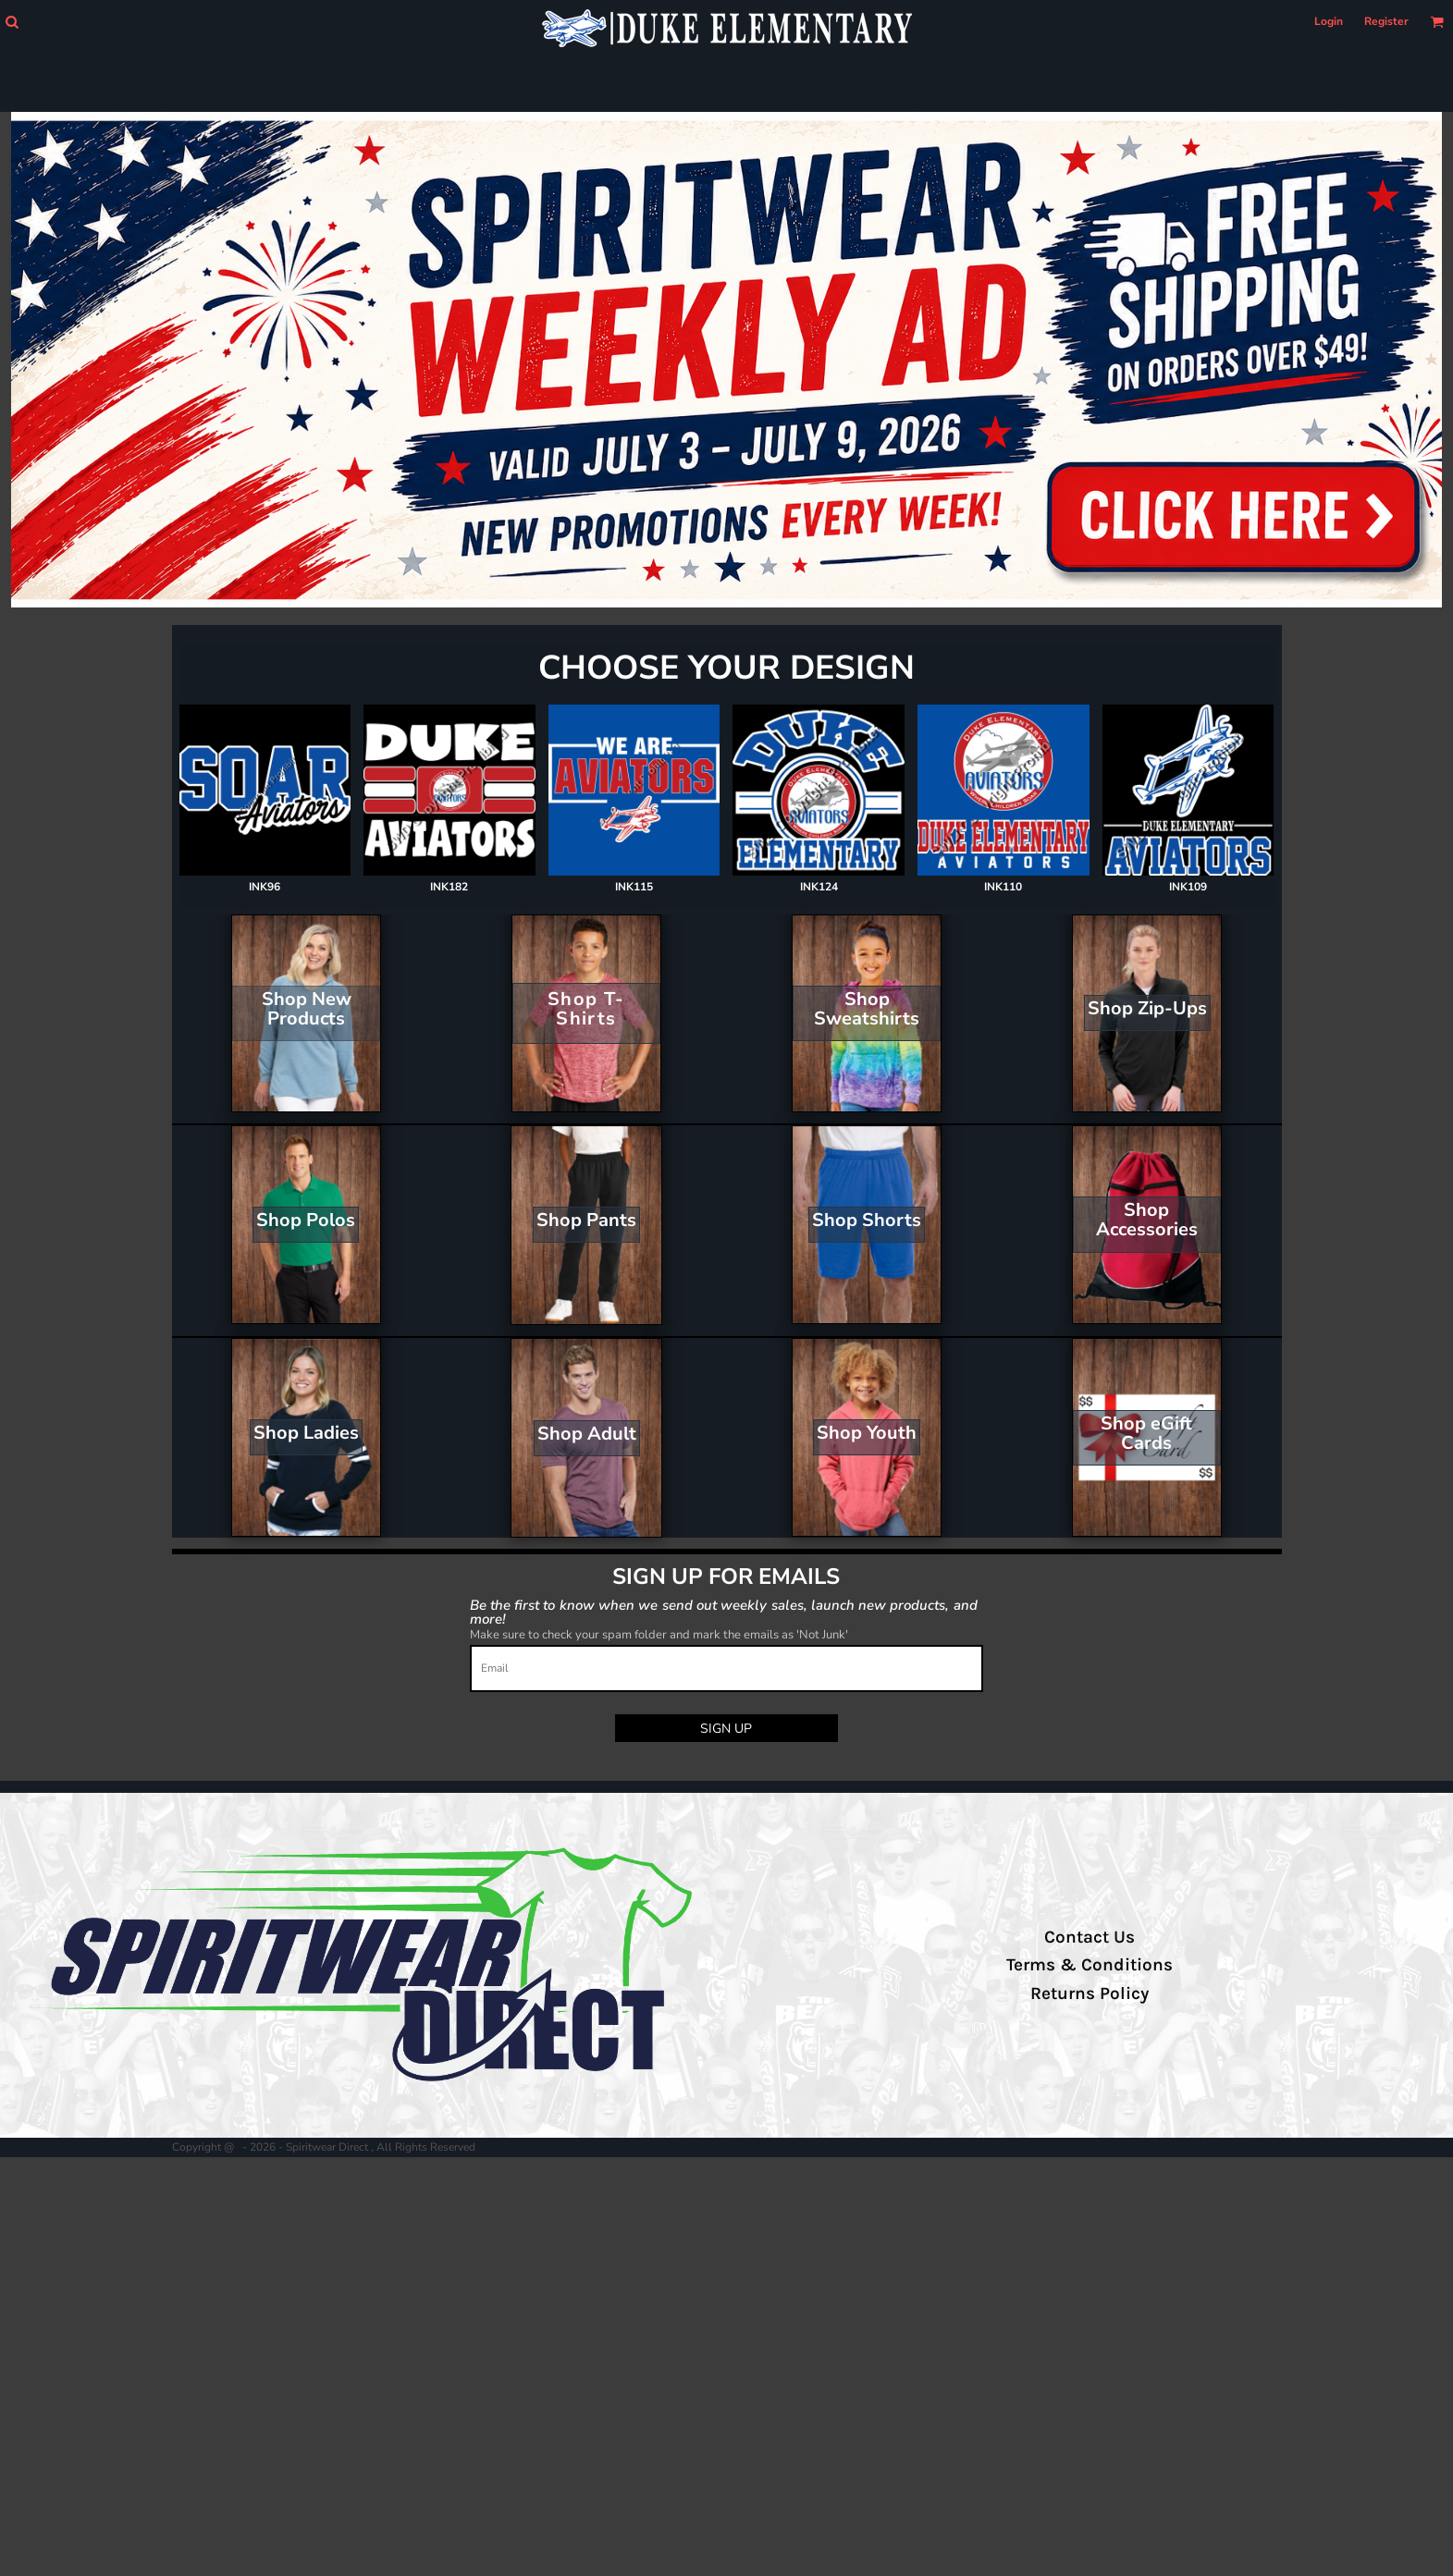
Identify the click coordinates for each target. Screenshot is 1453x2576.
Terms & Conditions (1089, 1965)
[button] (11, 22)
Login (1328, 21)
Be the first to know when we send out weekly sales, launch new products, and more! (724, 1611)
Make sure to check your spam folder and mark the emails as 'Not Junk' (659, 1634)
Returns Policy (1089, 1993)
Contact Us (1089, 1937)
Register (1386, 21)
